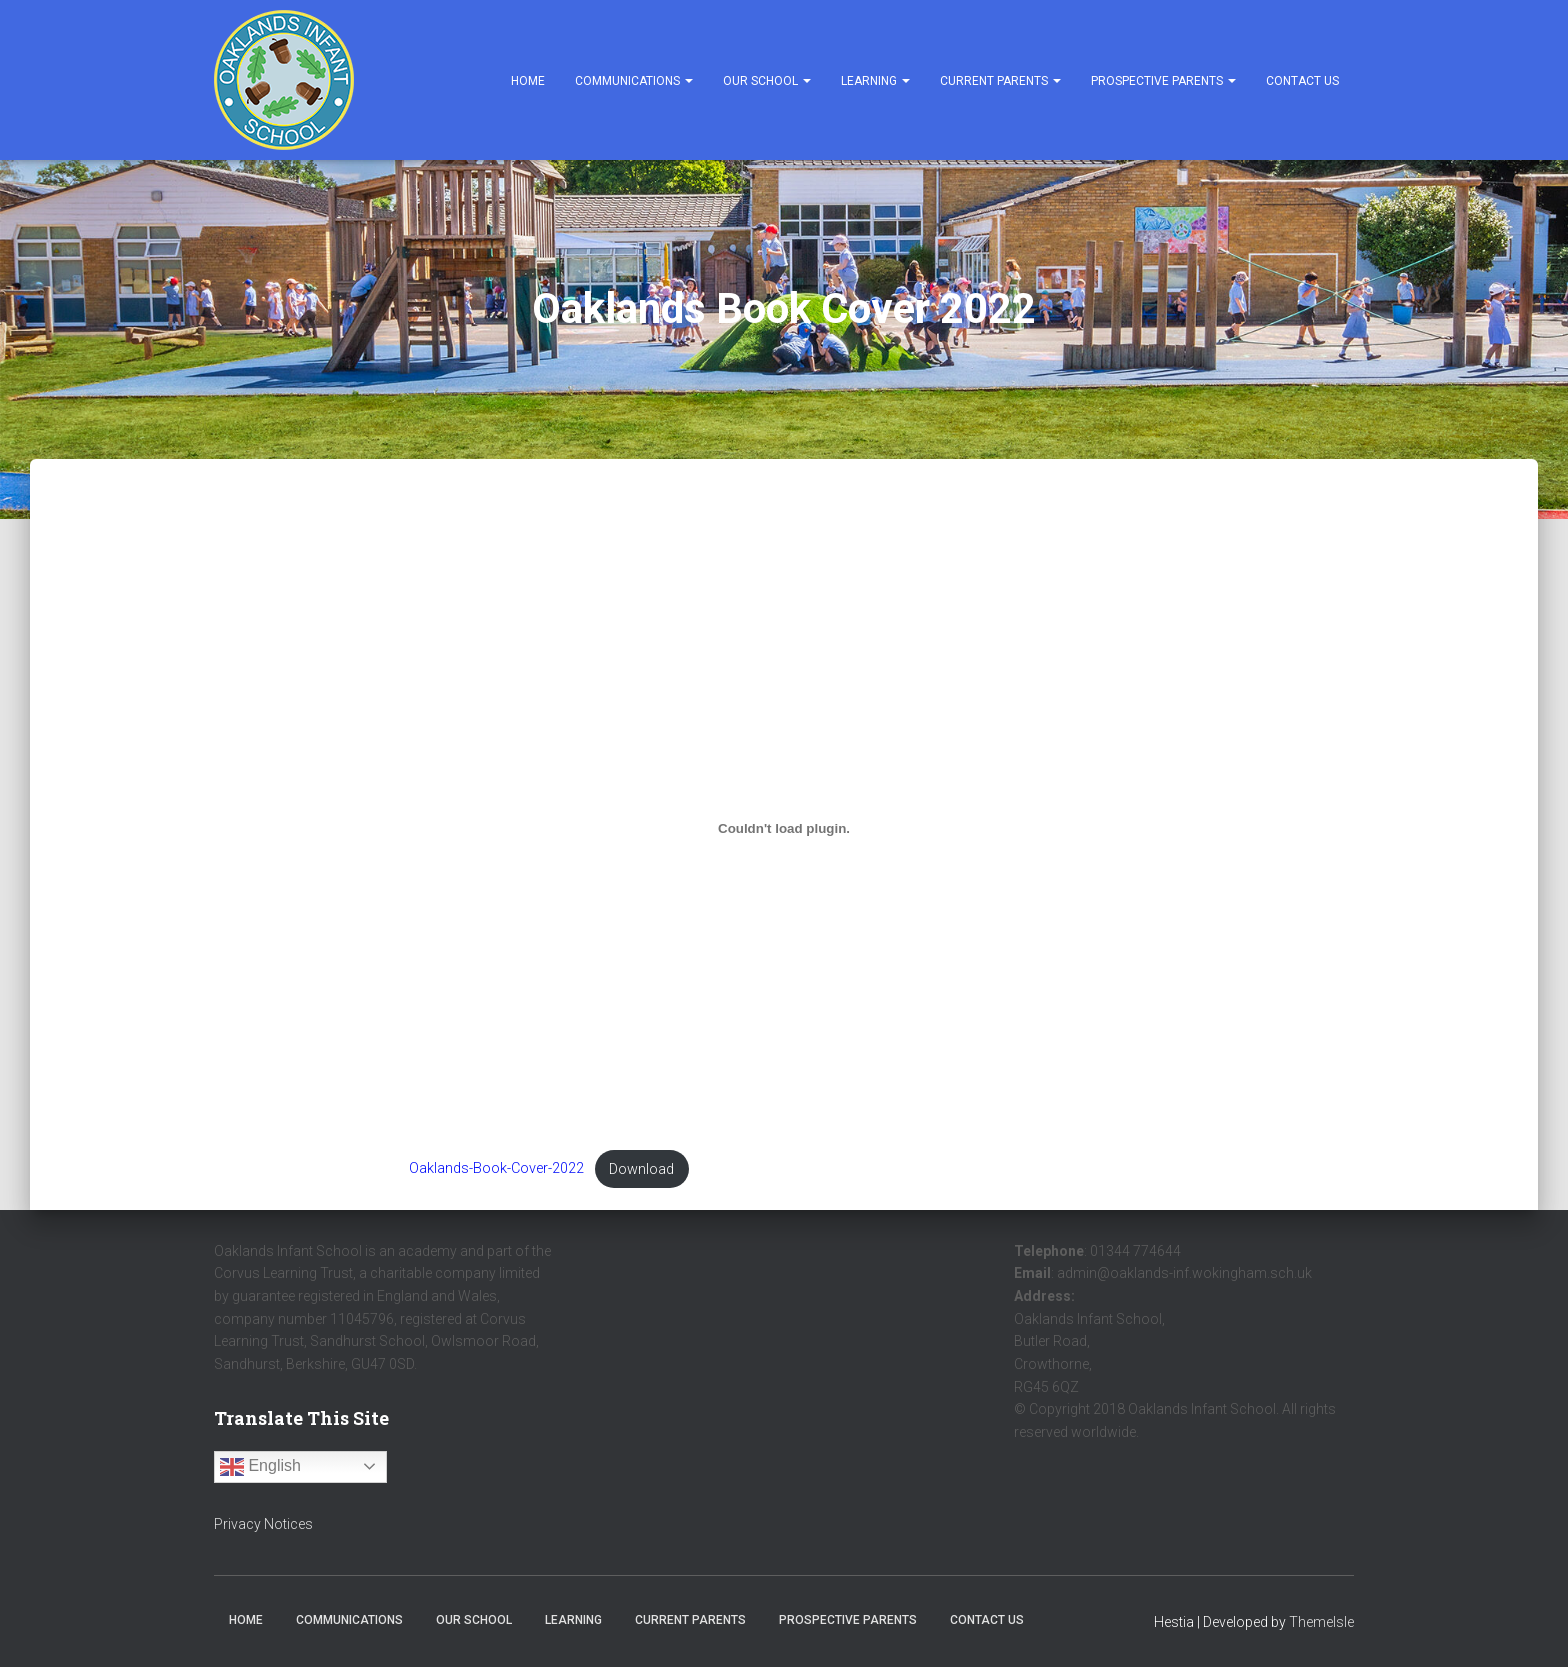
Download (641, 1169)
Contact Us (1302, 81)
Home (528, 81)
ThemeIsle (1321, 1622)
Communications (634, 81)
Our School (767, 81)
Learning (875, 81)
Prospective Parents (1163, 81)
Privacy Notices (263, 1524)
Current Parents (1000, 81)
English (260, 1467)
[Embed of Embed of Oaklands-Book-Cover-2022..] (784, 829)
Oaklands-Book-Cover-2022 (496, 1169)
